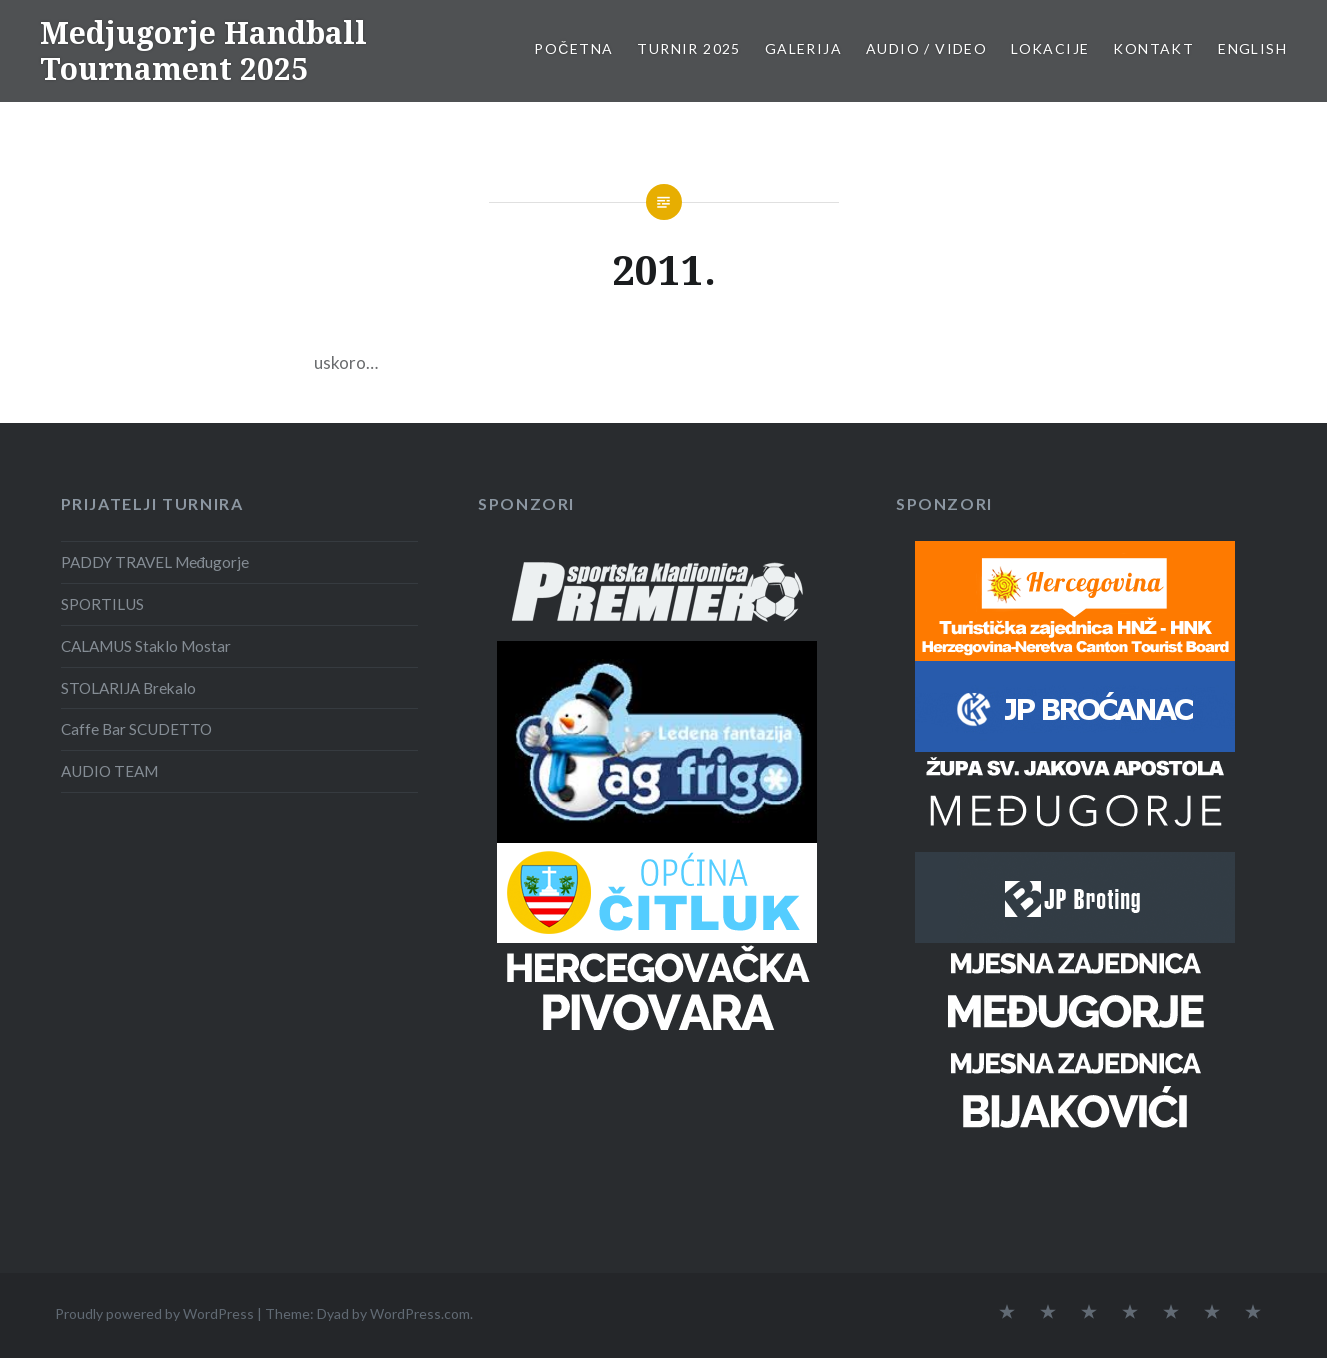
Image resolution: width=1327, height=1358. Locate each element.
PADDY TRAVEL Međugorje (155, 562)
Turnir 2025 (688, 48)
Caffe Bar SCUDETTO (136, 729)
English (1252, 48)
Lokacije (1050, 48)
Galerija (803, 48)
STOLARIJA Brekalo (128, 688)
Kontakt (1153, 48)
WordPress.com (420, 1313)
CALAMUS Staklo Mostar (146, 646)
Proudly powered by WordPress (154, 1313)
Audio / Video (926, 48)
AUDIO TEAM (109, 771)
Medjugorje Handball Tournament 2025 (203, 50)
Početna (573, 48)
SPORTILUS (102, 604)
